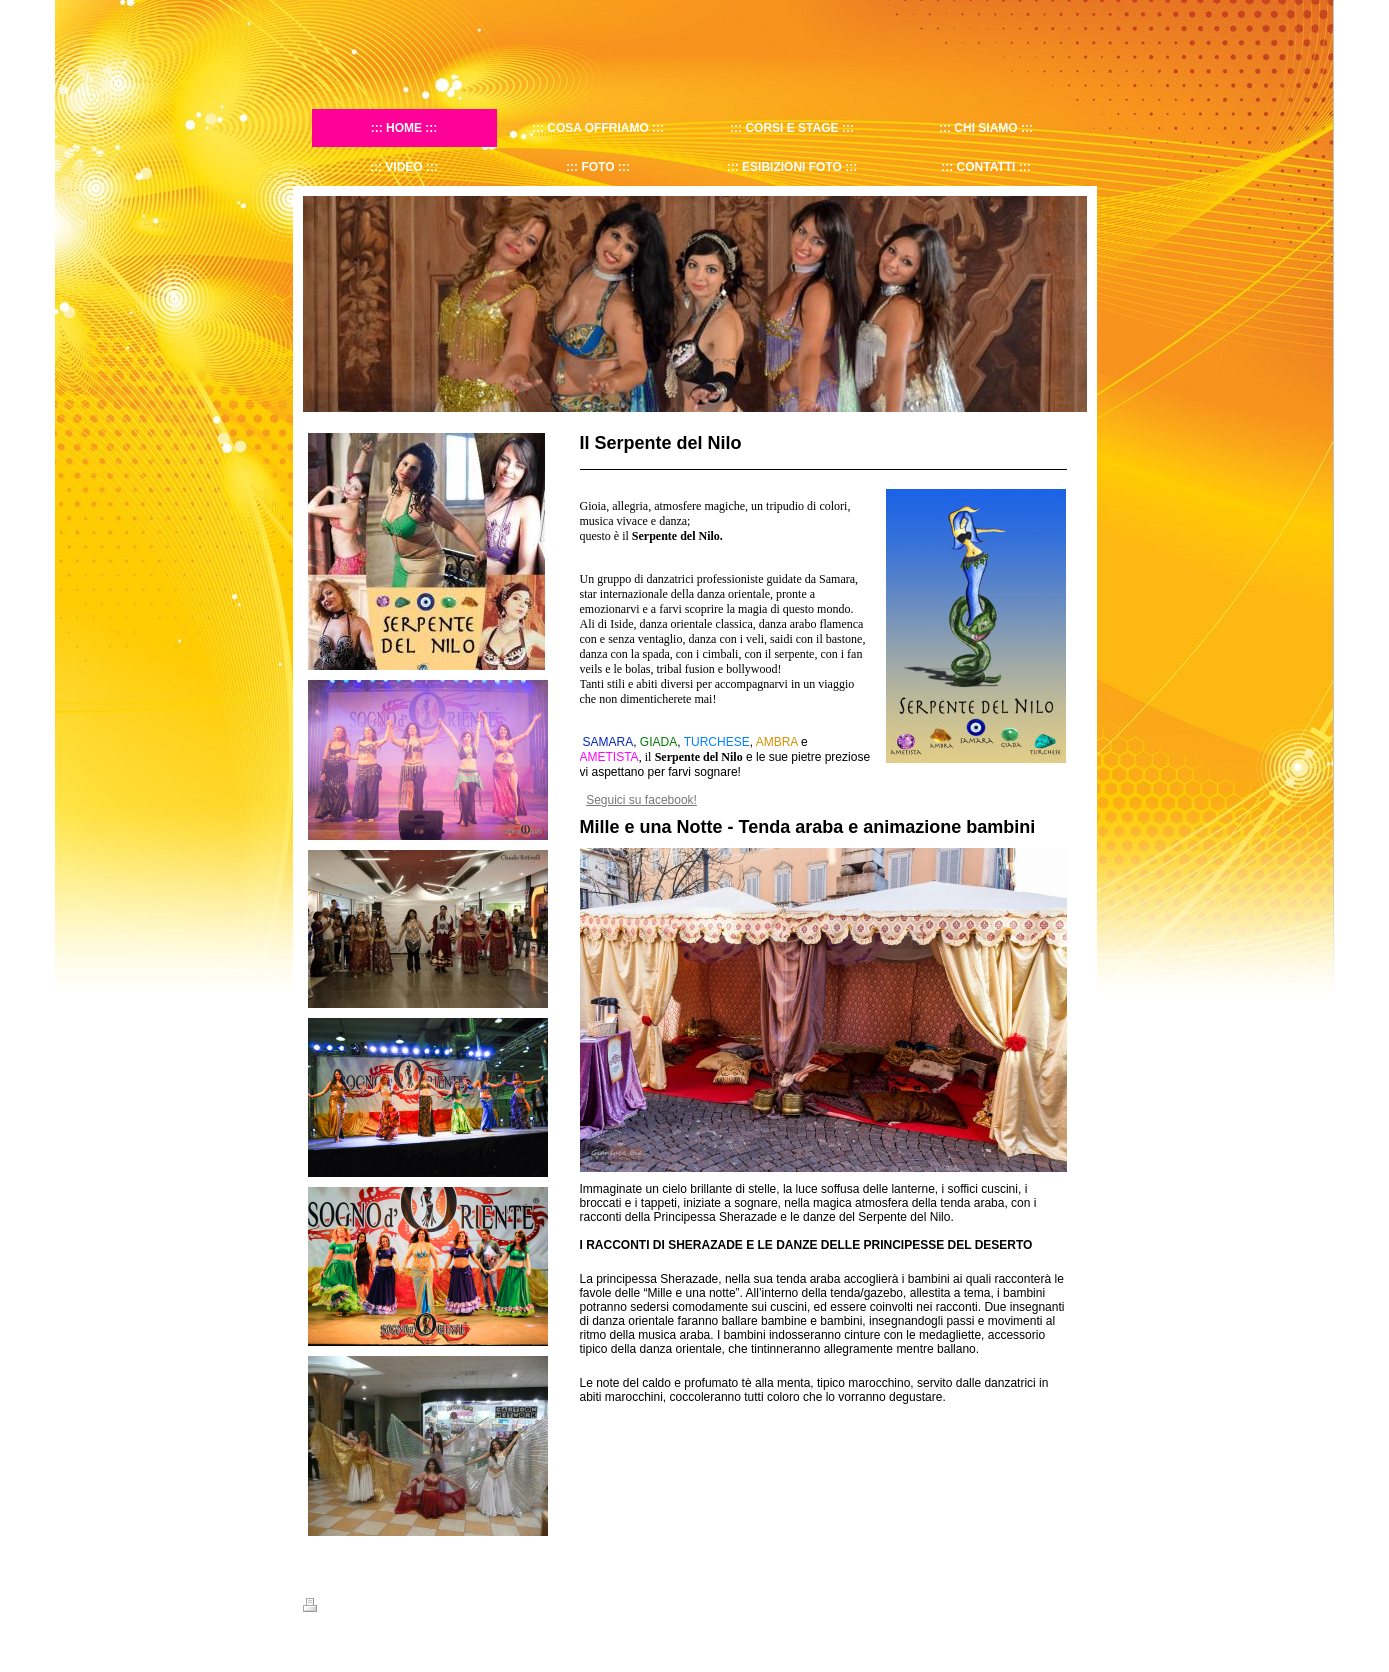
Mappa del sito (406, 1608)
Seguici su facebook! (641, 800)
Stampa (334, 1608)
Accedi (1069, 1605)
